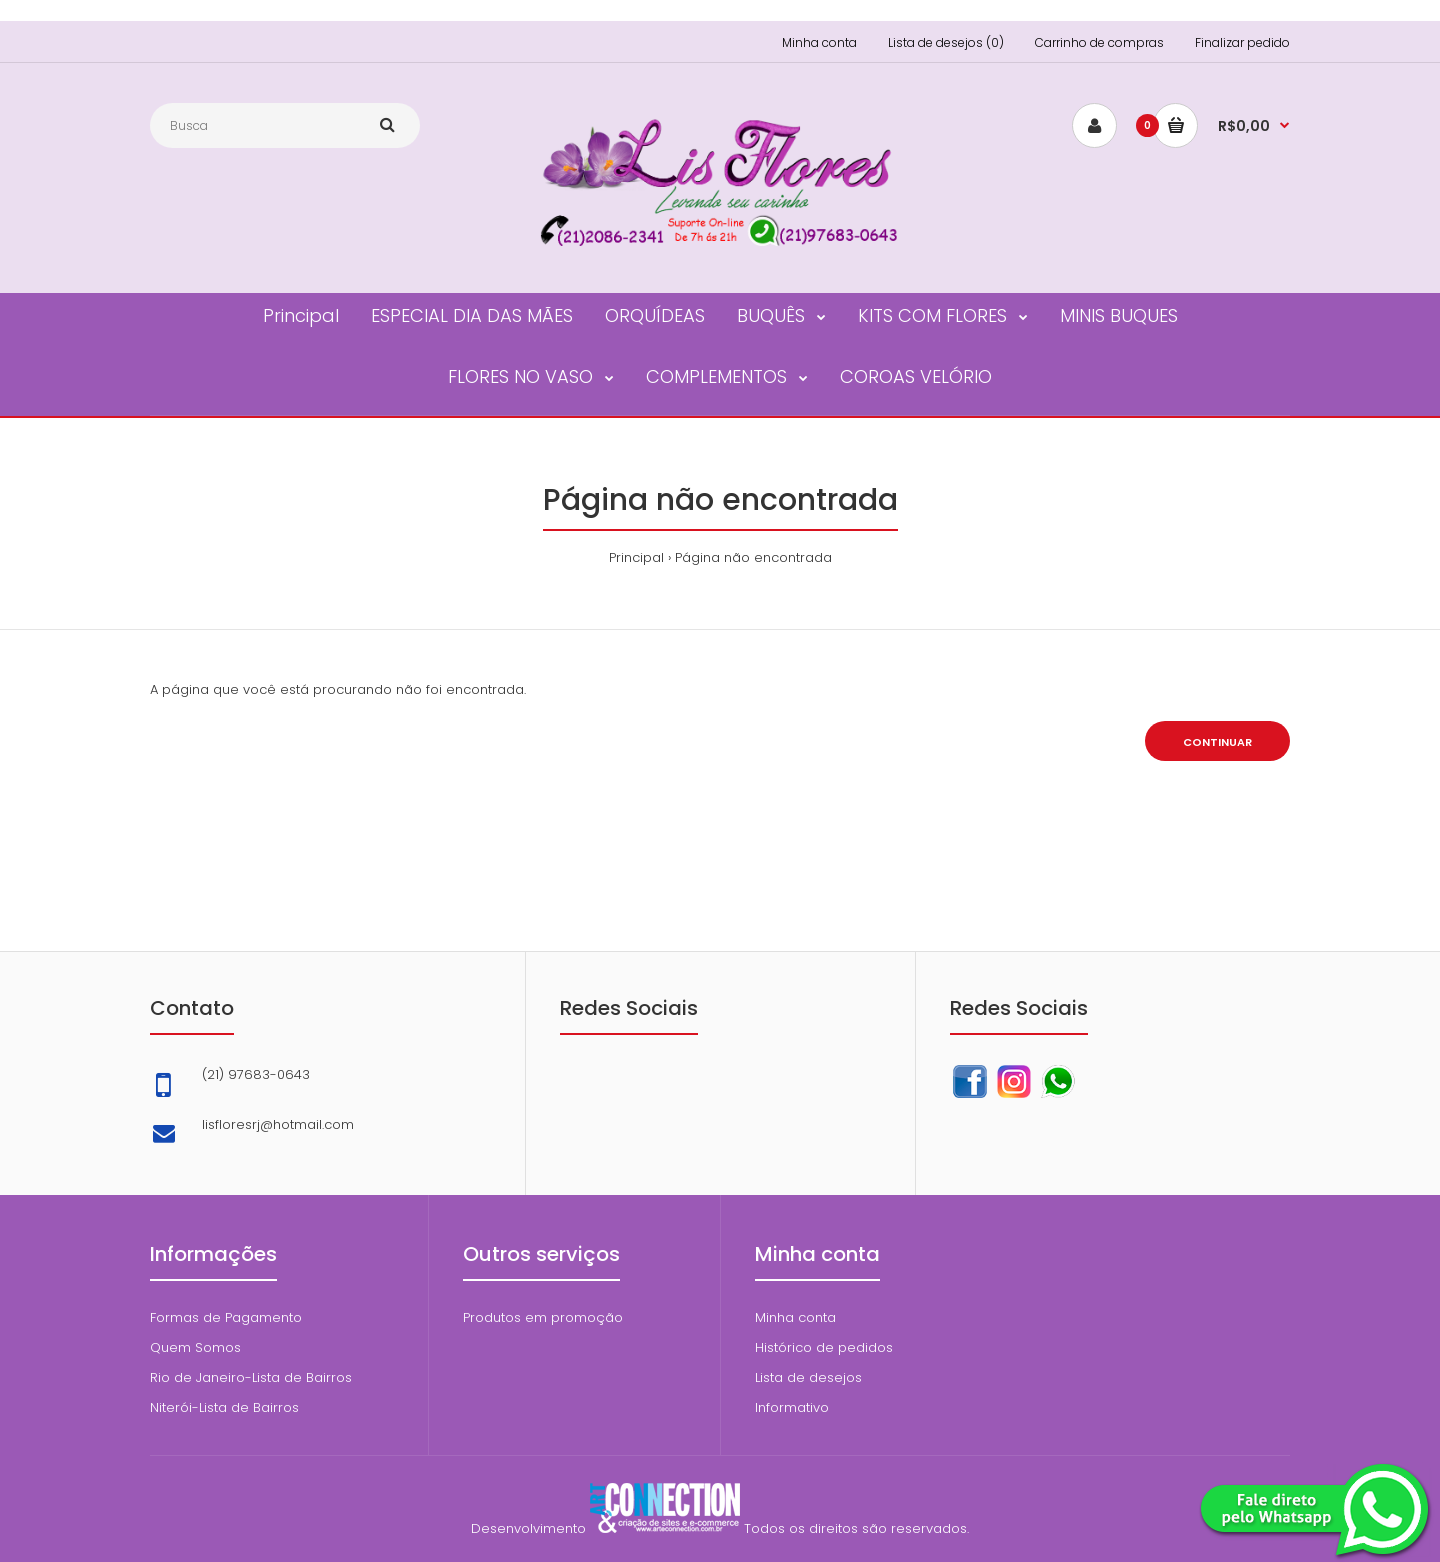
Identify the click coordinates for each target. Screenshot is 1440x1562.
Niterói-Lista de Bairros (224, 1407)
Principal (636, 557)
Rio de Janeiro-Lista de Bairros (251, 1377)
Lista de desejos (808, 1377)
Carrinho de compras (1099, 42)
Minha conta (819, 42)
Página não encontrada (753, 557)
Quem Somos (195, 1347)
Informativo (792, 1407)
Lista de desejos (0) (946, 42)
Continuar (1217, 742)
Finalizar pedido (1242, 42)
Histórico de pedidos (824, 1347)
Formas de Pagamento (226, 1317)
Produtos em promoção (543, 1317)
